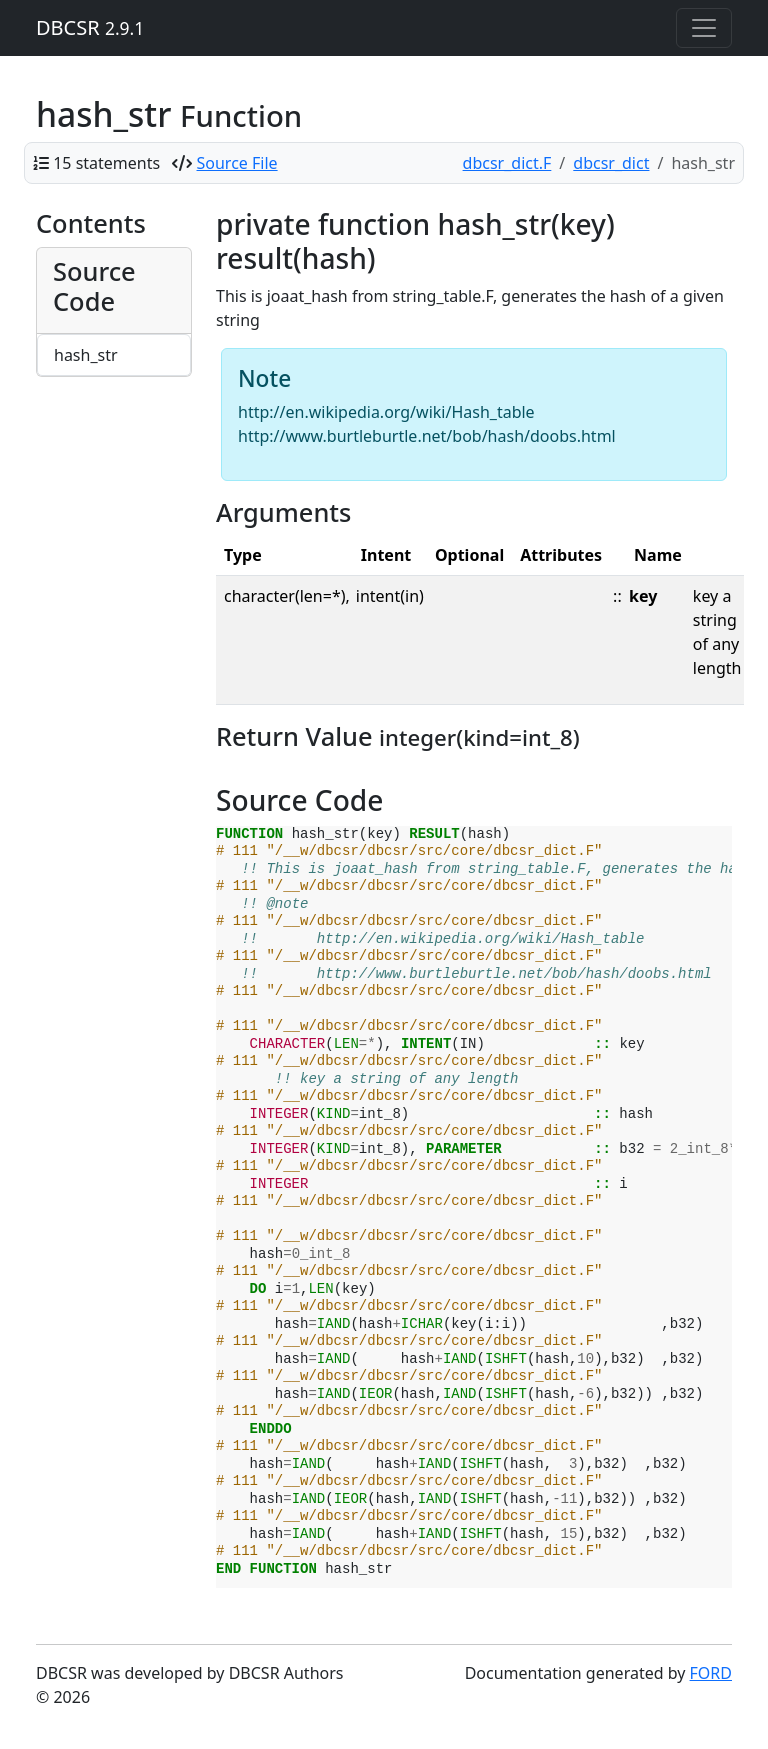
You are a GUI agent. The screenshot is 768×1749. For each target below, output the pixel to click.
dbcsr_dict (611, 163)
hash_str (86, 355)
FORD (711, 1673)
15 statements (106, 163)
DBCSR (90, 27)
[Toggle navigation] (704, 28)
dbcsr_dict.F (507, 163)
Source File (237, 163)
